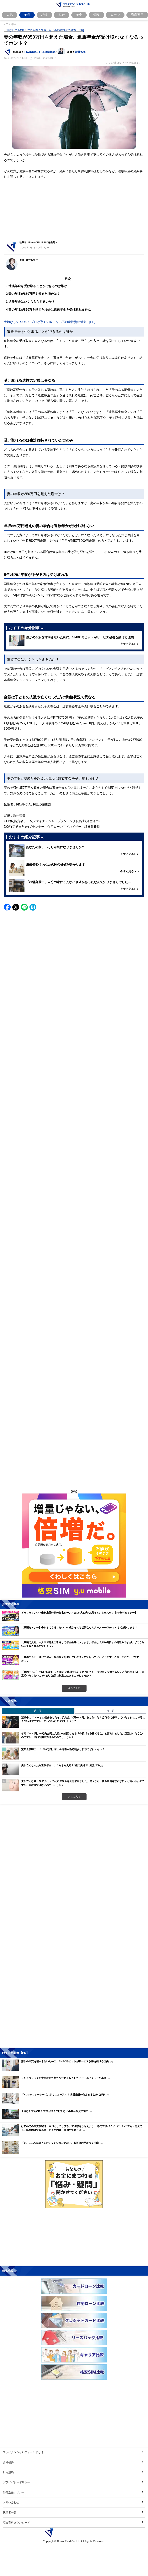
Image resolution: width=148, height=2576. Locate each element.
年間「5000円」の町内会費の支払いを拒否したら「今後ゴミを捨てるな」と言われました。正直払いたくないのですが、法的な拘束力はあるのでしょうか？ (83, 1735)
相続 (44, 14)
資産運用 (137, 14)
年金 (79, 14)
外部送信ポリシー (13, 2492)
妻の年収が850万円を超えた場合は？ (33, 294)
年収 (27, 14)
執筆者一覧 (9, 2512)
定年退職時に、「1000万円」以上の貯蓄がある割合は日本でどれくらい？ (62, 1749)
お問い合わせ (11, 2502)
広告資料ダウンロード (16, 2522)
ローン (115, 14)
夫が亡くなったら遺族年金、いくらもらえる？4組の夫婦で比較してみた (62, 1765)
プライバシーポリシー (16, 2482)
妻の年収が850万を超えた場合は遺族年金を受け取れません (48, 309)
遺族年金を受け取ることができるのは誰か (36, 286)
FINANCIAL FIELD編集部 (39, 52)
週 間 (37, 1710)
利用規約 (8, 2472)
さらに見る (74, 1688)
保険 (96, 14)
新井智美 (80, 52)
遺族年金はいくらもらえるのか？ (30, 301)
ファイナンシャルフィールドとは (23, 2452)
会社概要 (8, 2462)
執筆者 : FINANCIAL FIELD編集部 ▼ (38, 242)
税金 (62, 14)
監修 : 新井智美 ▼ (28, 260)
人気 (10, 14)
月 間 (110, 1710)
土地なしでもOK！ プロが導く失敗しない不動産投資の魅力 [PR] (44, 30)
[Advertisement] (74, 210)
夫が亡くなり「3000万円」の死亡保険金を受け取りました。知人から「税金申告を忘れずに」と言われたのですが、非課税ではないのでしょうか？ (83, 1783)
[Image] (74, 5)
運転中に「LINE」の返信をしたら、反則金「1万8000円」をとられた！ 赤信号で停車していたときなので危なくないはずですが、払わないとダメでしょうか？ (83, 1719)
